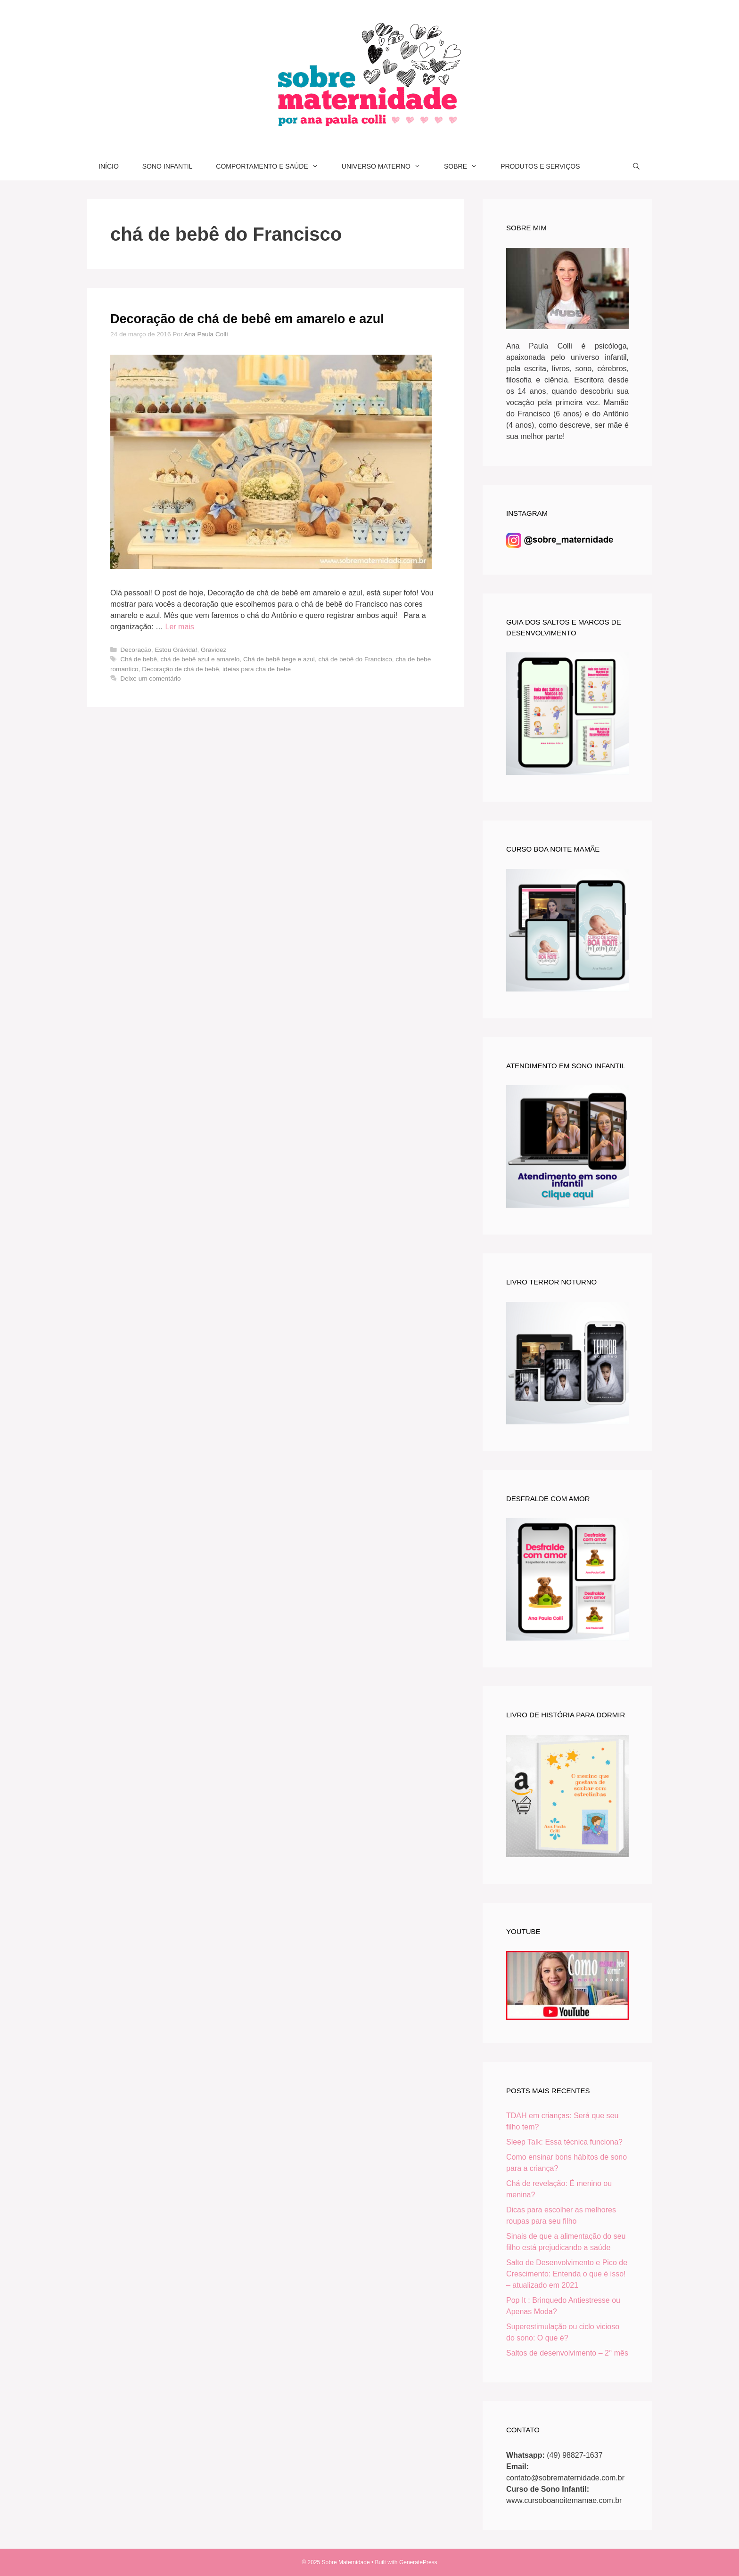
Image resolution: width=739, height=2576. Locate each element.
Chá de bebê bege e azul (279, 659)
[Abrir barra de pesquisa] (636, 166)
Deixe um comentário (150, 678)
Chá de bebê (138, 659)
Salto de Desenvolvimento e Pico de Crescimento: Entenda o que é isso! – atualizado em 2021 (566, 2274)
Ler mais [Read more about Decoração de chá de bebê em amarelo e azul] (179, 627)
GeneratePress (418, 2562)
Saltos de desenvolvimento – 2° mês (567, 2353)
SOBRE (466, 166)
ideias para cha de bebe (256, 669)
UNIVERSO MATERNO (387, 166)
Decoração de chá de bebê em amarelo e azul (247, 319)
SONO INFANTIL (167, 166)
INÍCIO (109, 166)
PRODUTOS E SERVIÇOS (540, 166)
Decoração (135, 649)
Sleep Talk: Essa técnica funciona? (564, 2142)
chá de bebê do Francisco (355, 659)
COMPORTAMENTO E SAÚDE (272, 166)
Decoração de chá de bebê (180, 669)
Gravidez (213, 649)
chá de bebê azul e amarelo (200, 659)
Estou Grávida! (176, 649)
